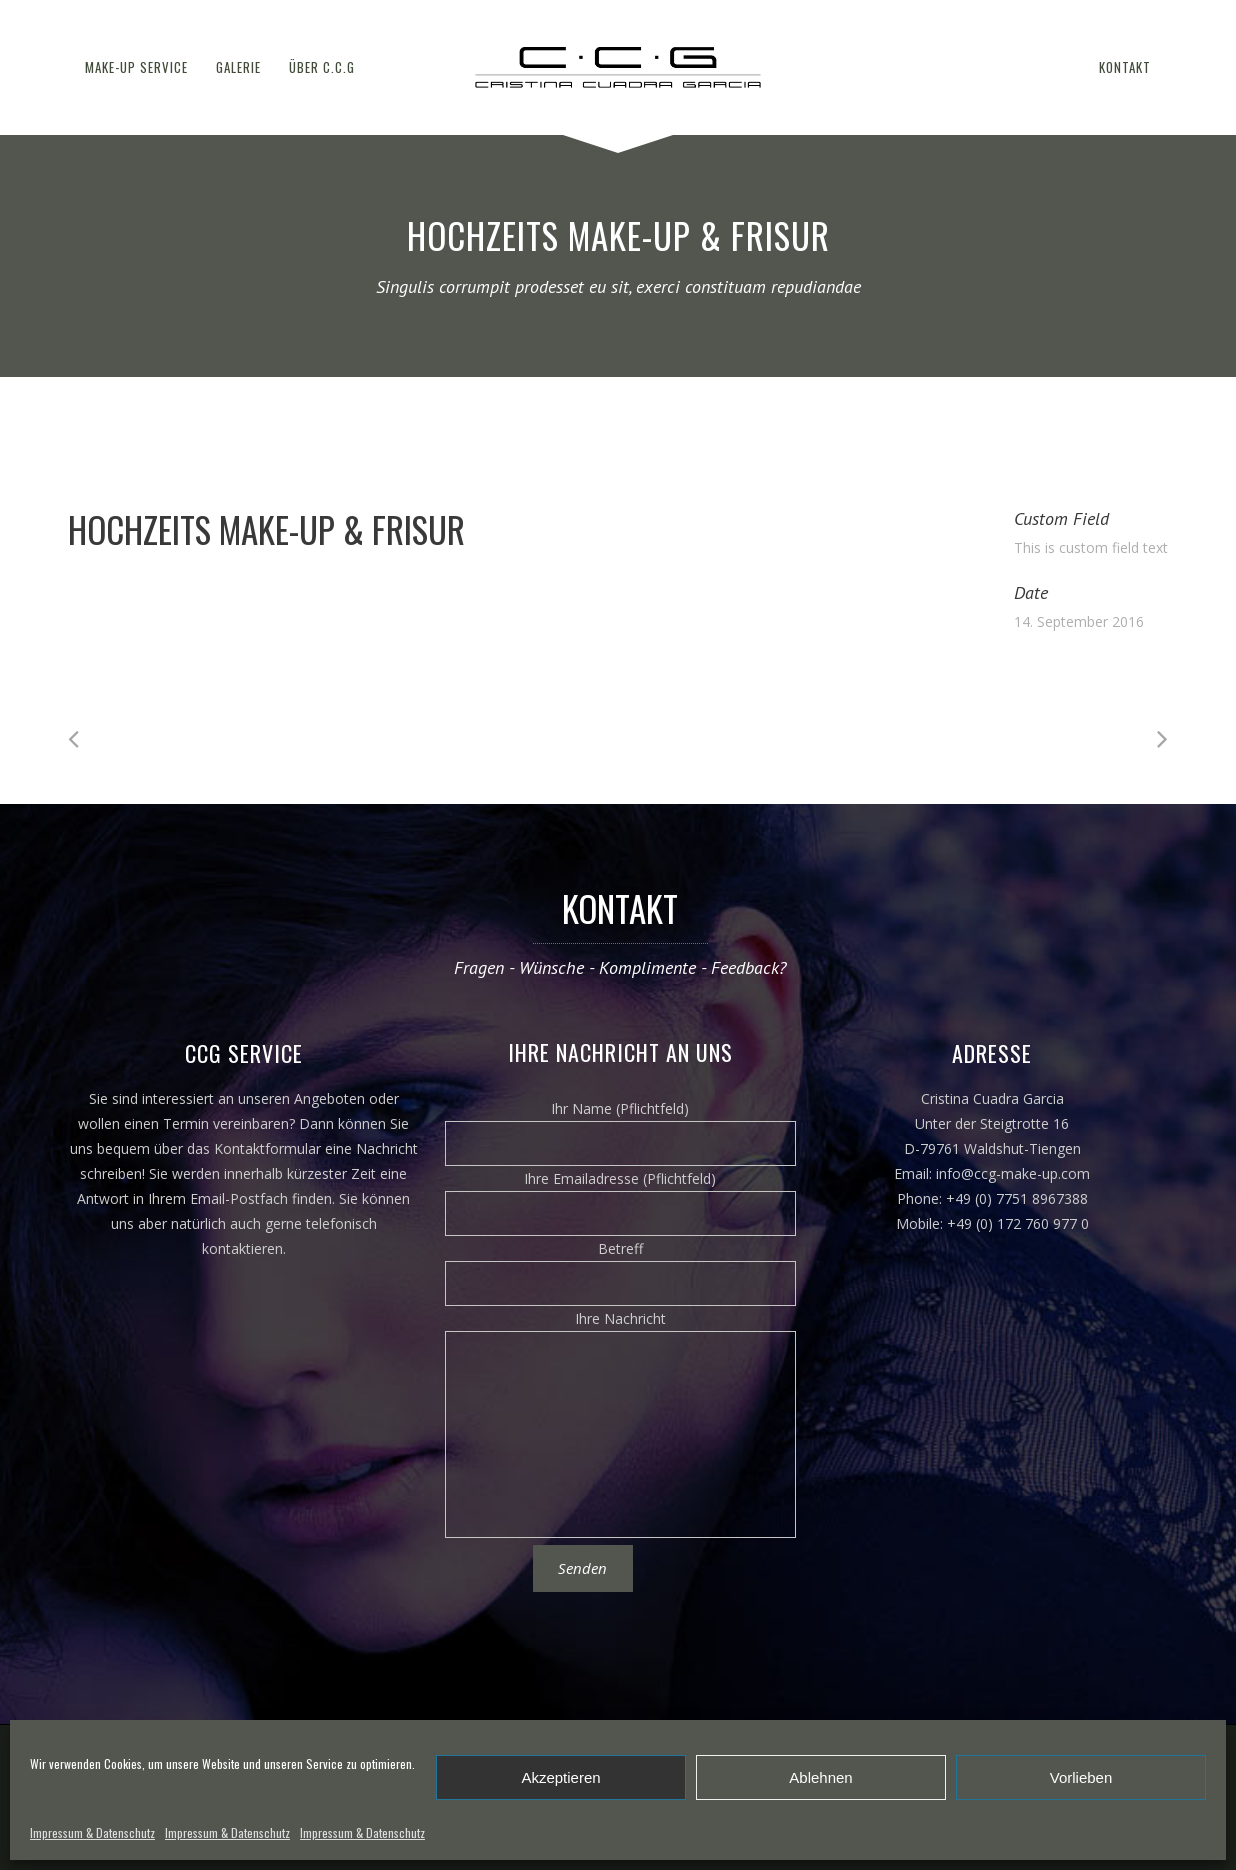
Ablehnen (820, 1777)
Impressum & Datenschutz (92, 1832)
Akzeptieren (560, 1777)
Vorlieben (1081, 1777)
